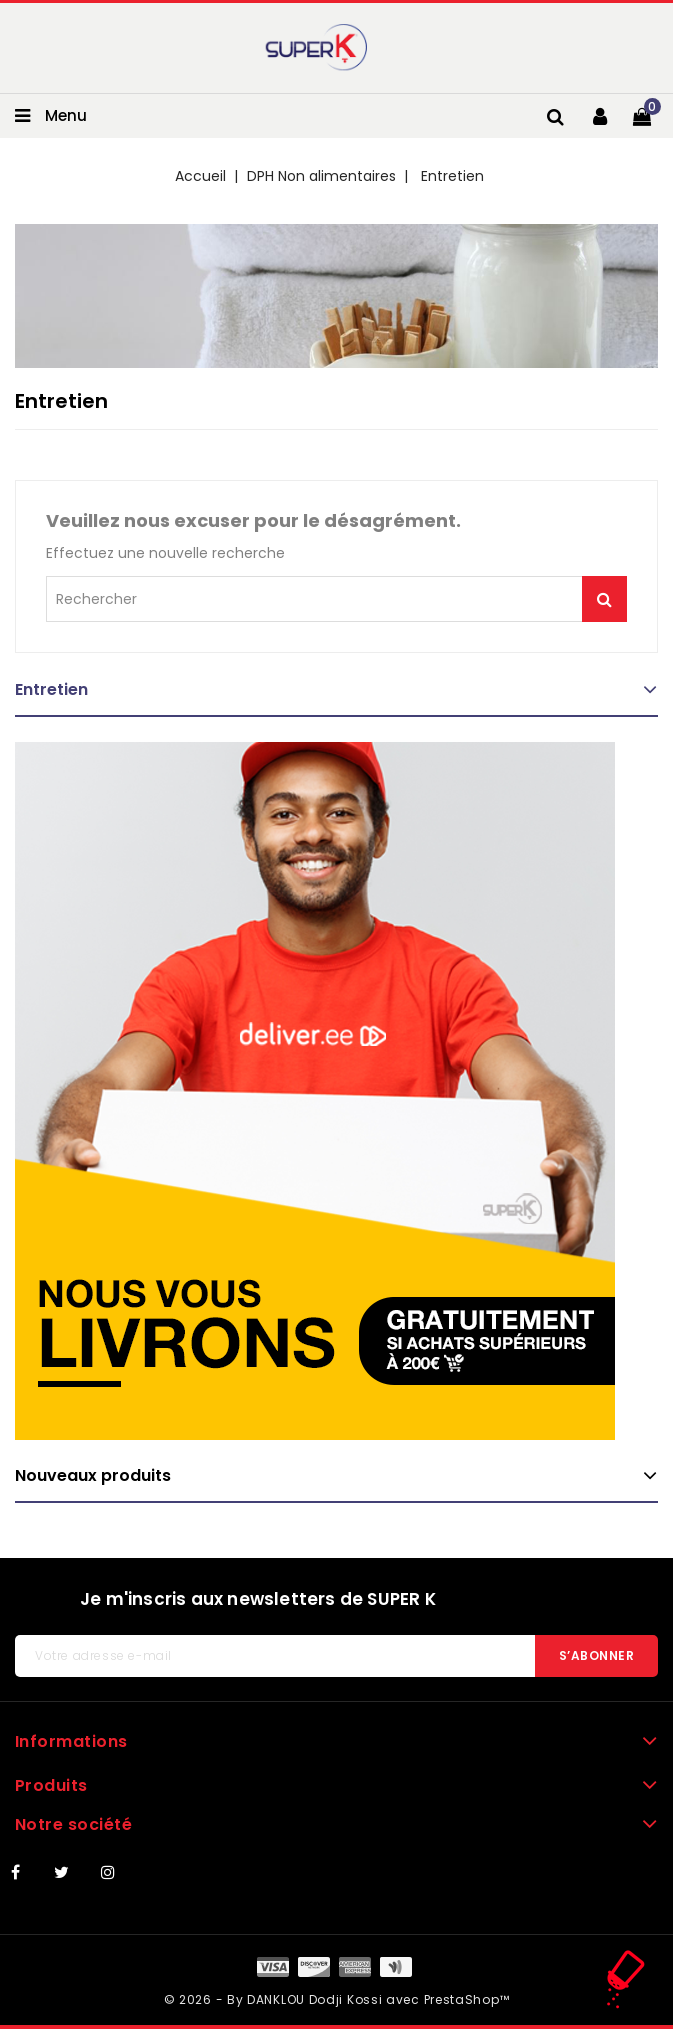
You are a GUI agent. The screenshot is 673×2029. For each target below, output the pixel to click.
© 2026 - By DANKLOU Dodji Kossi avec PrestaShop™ (337, 1999)
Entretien (51, 689)
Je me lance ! (604, 599)
